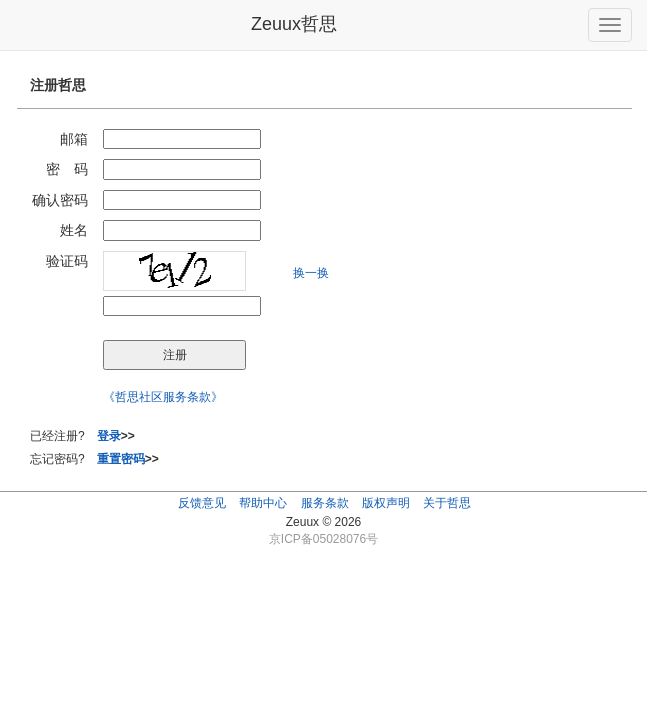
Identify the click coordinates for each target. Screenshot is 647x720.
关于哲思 (447, 503)
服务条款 (325, 503)
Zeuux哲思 (294, 24)
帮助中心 (263, 503)
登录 (109, 436)
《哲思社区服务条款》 (163, 397)
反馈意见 (202, 503)
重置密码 (121, 459)
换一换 (311, 273)
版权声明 (386, 503)
